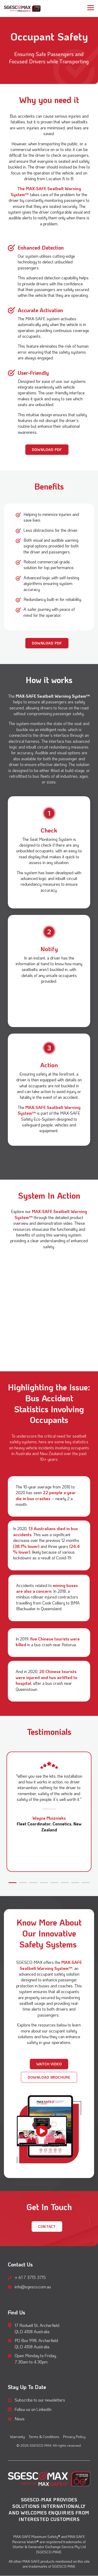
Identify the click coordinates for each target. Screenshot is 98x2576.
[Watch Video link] (49, 2064)
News (20, 2418)
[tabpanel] (49, 1812)
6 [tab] (63, 1884)
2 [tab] (21, 1884)
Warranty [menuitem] (17, 2436)
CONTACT (47, 2226)
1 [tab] (11, 1884)
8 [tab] (84, 1884)
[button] (90, 7)
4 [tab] (42, 1884)
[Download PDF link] (46, 449)
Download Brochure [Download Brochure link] (49, 2077)
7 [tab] (74, 1884)
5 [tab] (53, 1884)
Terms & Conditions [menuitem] (43, 2436)
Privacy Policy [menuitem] (74, 2436)
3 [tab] (32, 1884)
